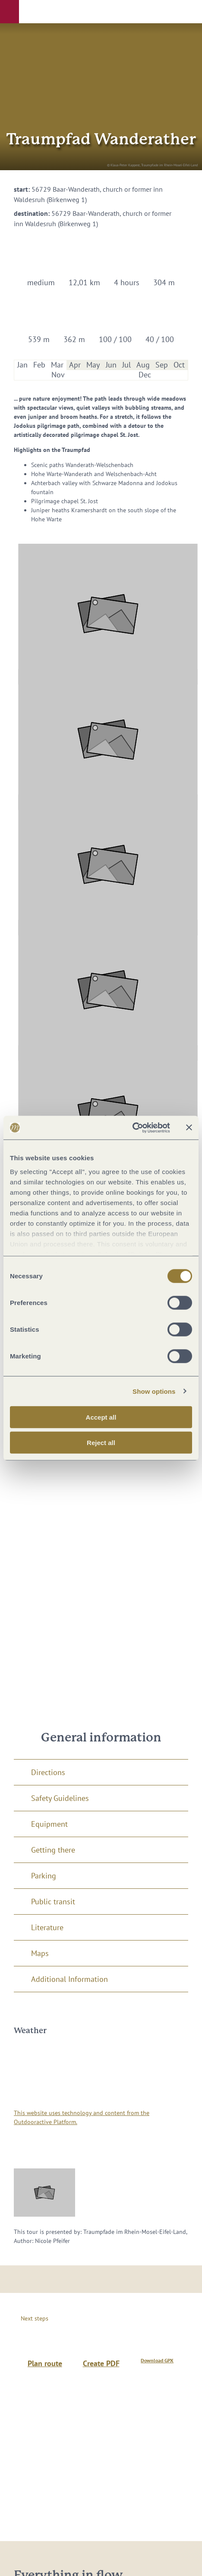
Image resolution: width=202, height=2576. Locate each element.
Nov (58, 375)
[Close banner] (189, 1127)
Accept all (101, 1417)
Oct (179, 365)
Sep (161, 365)
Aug (143, 365)
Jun (111, 365)
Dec (145, 375)
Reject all (101, 1442)
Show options (154, 1391)
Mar (57, 365)
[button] (9, 11)
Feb (39, 365)
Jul (126, 365)
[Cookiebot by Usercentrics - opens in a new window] (132, 1127)
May (93, 365)
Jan (22, 365)
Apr (75, 365)
